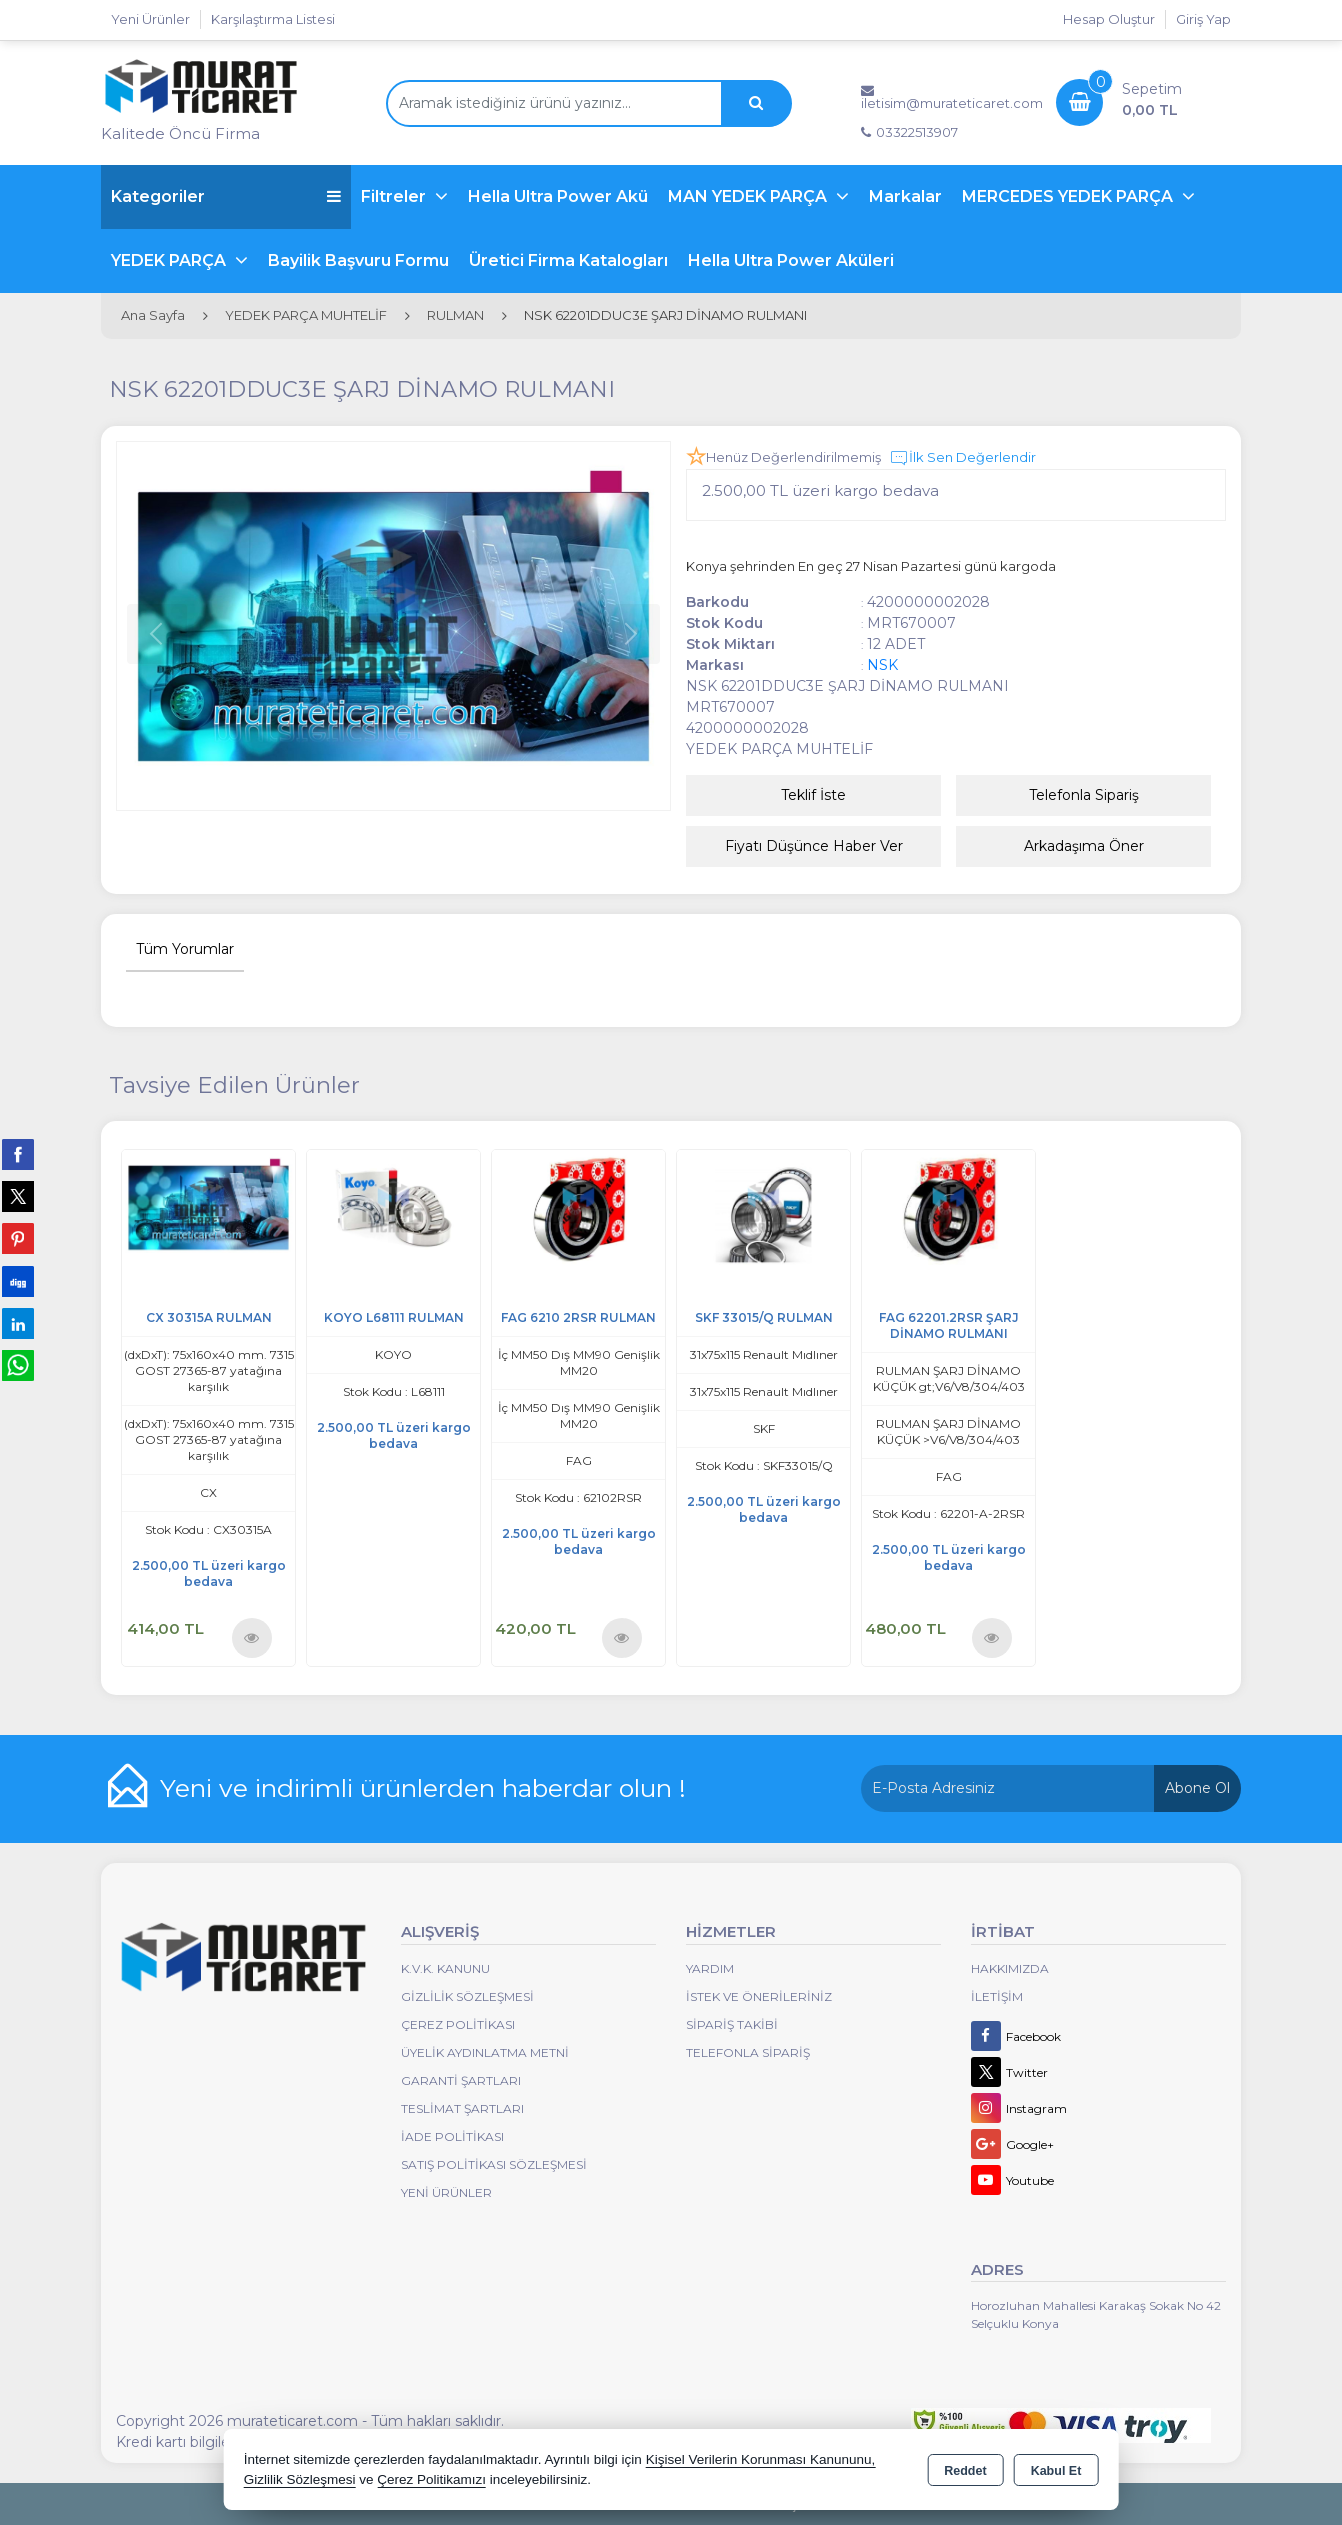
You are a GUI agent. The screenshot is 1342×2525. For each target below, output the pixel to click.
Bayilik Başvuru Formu (358, 260)
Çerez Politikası (458, 2024)
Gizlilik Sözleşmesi (467, 1996)
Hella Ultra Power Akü (558, 196)
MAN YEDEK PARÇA (749, 196)
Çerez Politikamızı (431, 2479)
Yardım (710, 1968)
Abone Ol (1197, 1788)
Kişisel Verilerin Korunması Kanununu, (761, 2459)
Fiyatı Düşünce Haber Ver (814, 846)
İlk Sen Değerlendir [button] (962, 458)
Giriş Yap (1203, 19)
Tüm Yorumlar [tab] (185, 949)
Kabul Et (1056, 2471)
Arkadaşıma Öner (1084, 846)
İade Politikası (452, 2136)
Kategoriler (226, 196)
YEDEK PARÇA (170, 260)
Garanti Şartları (461, 2080)
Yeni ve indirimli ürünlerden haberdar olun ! (423, 1788)
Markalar (905, 196)
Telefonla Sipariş (1084, 795)
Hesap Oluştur (1109, 19)
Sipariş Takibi (732, 2024)
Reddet (965, 2471)
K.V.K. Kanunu (445, 1968)
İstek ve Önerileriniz (759, 1996)
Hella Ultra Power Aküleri (791, 260)
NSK (882, 665)
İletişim (997, 1996)
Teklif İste (813, 795)
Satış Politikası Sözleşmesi (494, 2164)
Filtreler (395, 196)
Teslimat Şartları (462, 2108)
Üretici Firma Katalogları (568, 260)
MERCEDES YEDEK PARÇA (1069, 196)
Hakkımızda (1010, 1968)
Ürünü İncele (251, 1636)
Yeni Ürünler (446, 2192)
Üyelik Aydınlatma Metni (485, 2052)
